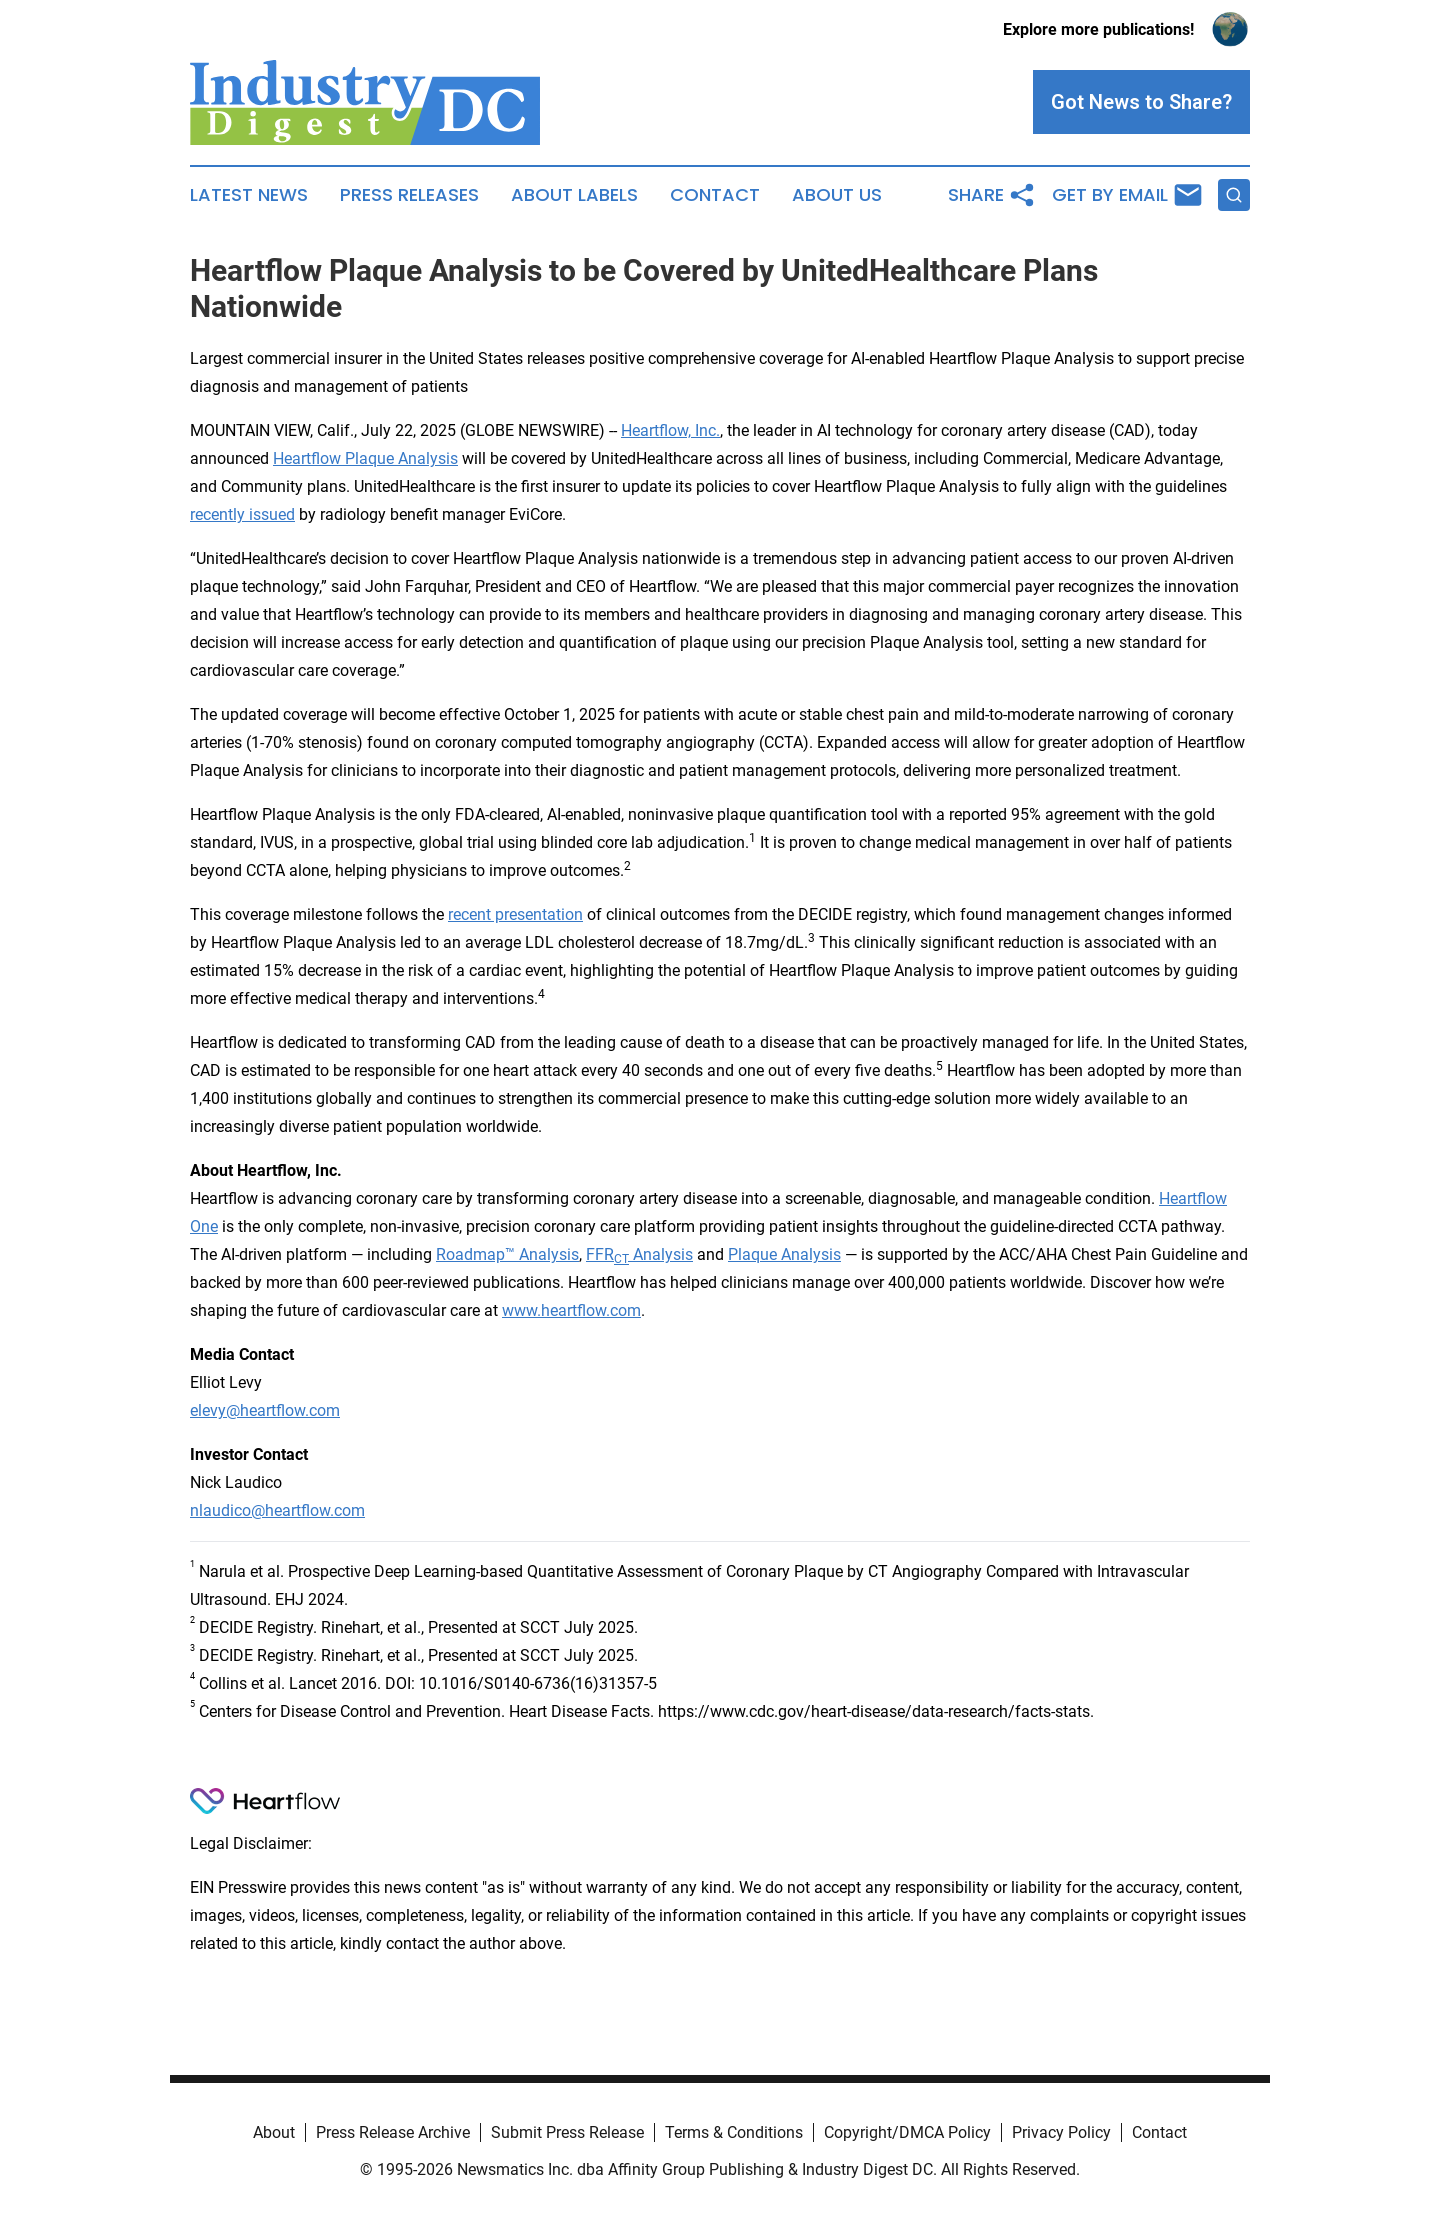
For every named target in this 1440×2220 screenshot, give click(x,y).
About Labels (574, 195)
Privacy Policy (1061, 2132)
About (274, 2132)
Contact (715, 195)
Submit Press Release (567, 2132)
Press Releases (409, 195)
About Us (837, 195)
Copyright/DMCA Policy (907, 2132)
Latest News (249, 195)
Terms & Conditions (734, 2132)
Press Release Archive (393, 2132)
